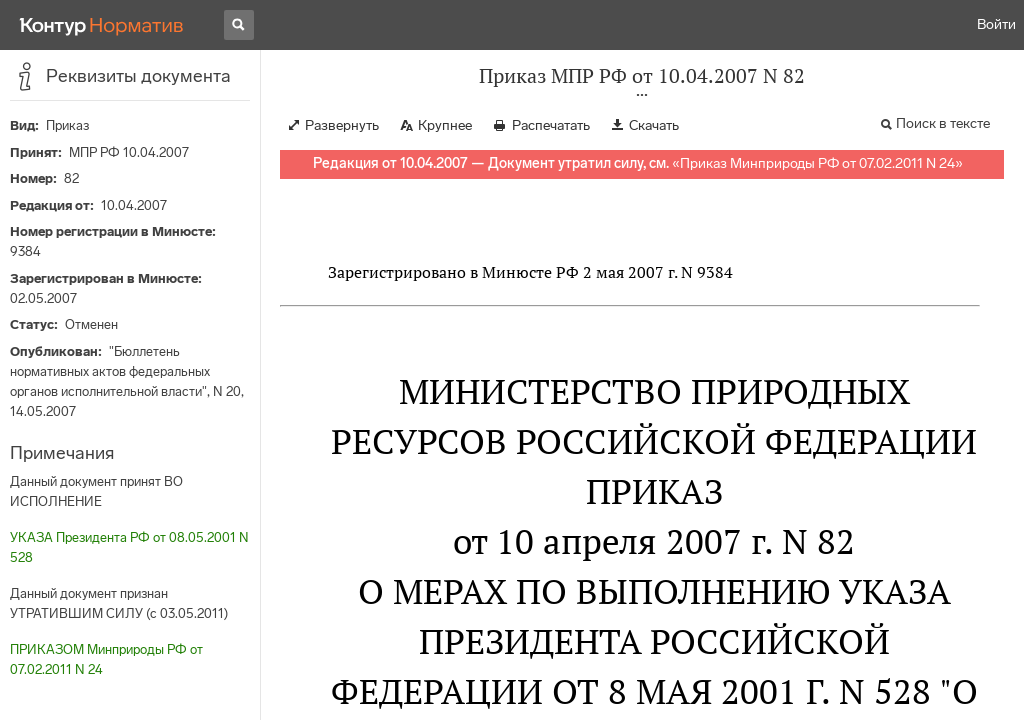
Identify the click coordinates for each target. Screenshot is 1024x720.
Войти (996, 24)
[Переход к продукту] (102, 25)
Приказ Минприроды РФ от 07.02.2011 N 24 (817, 163)
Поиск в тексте (943, 123)
